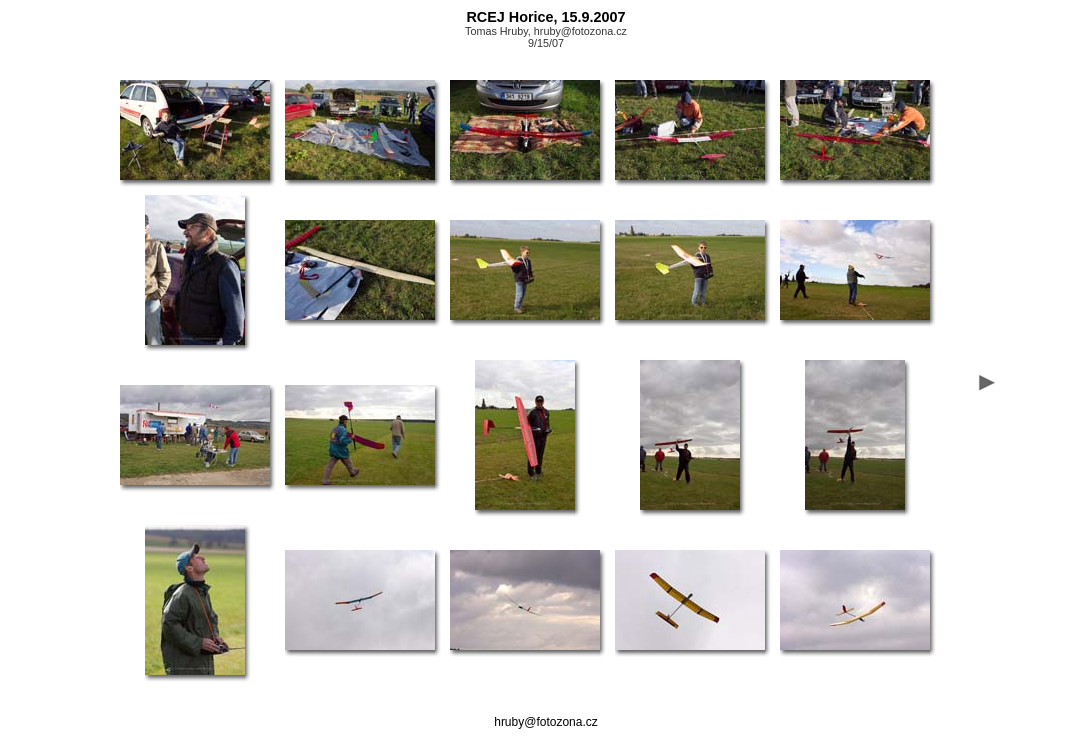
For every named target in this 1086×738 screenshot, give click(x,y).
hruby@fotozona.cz (546, 722)
